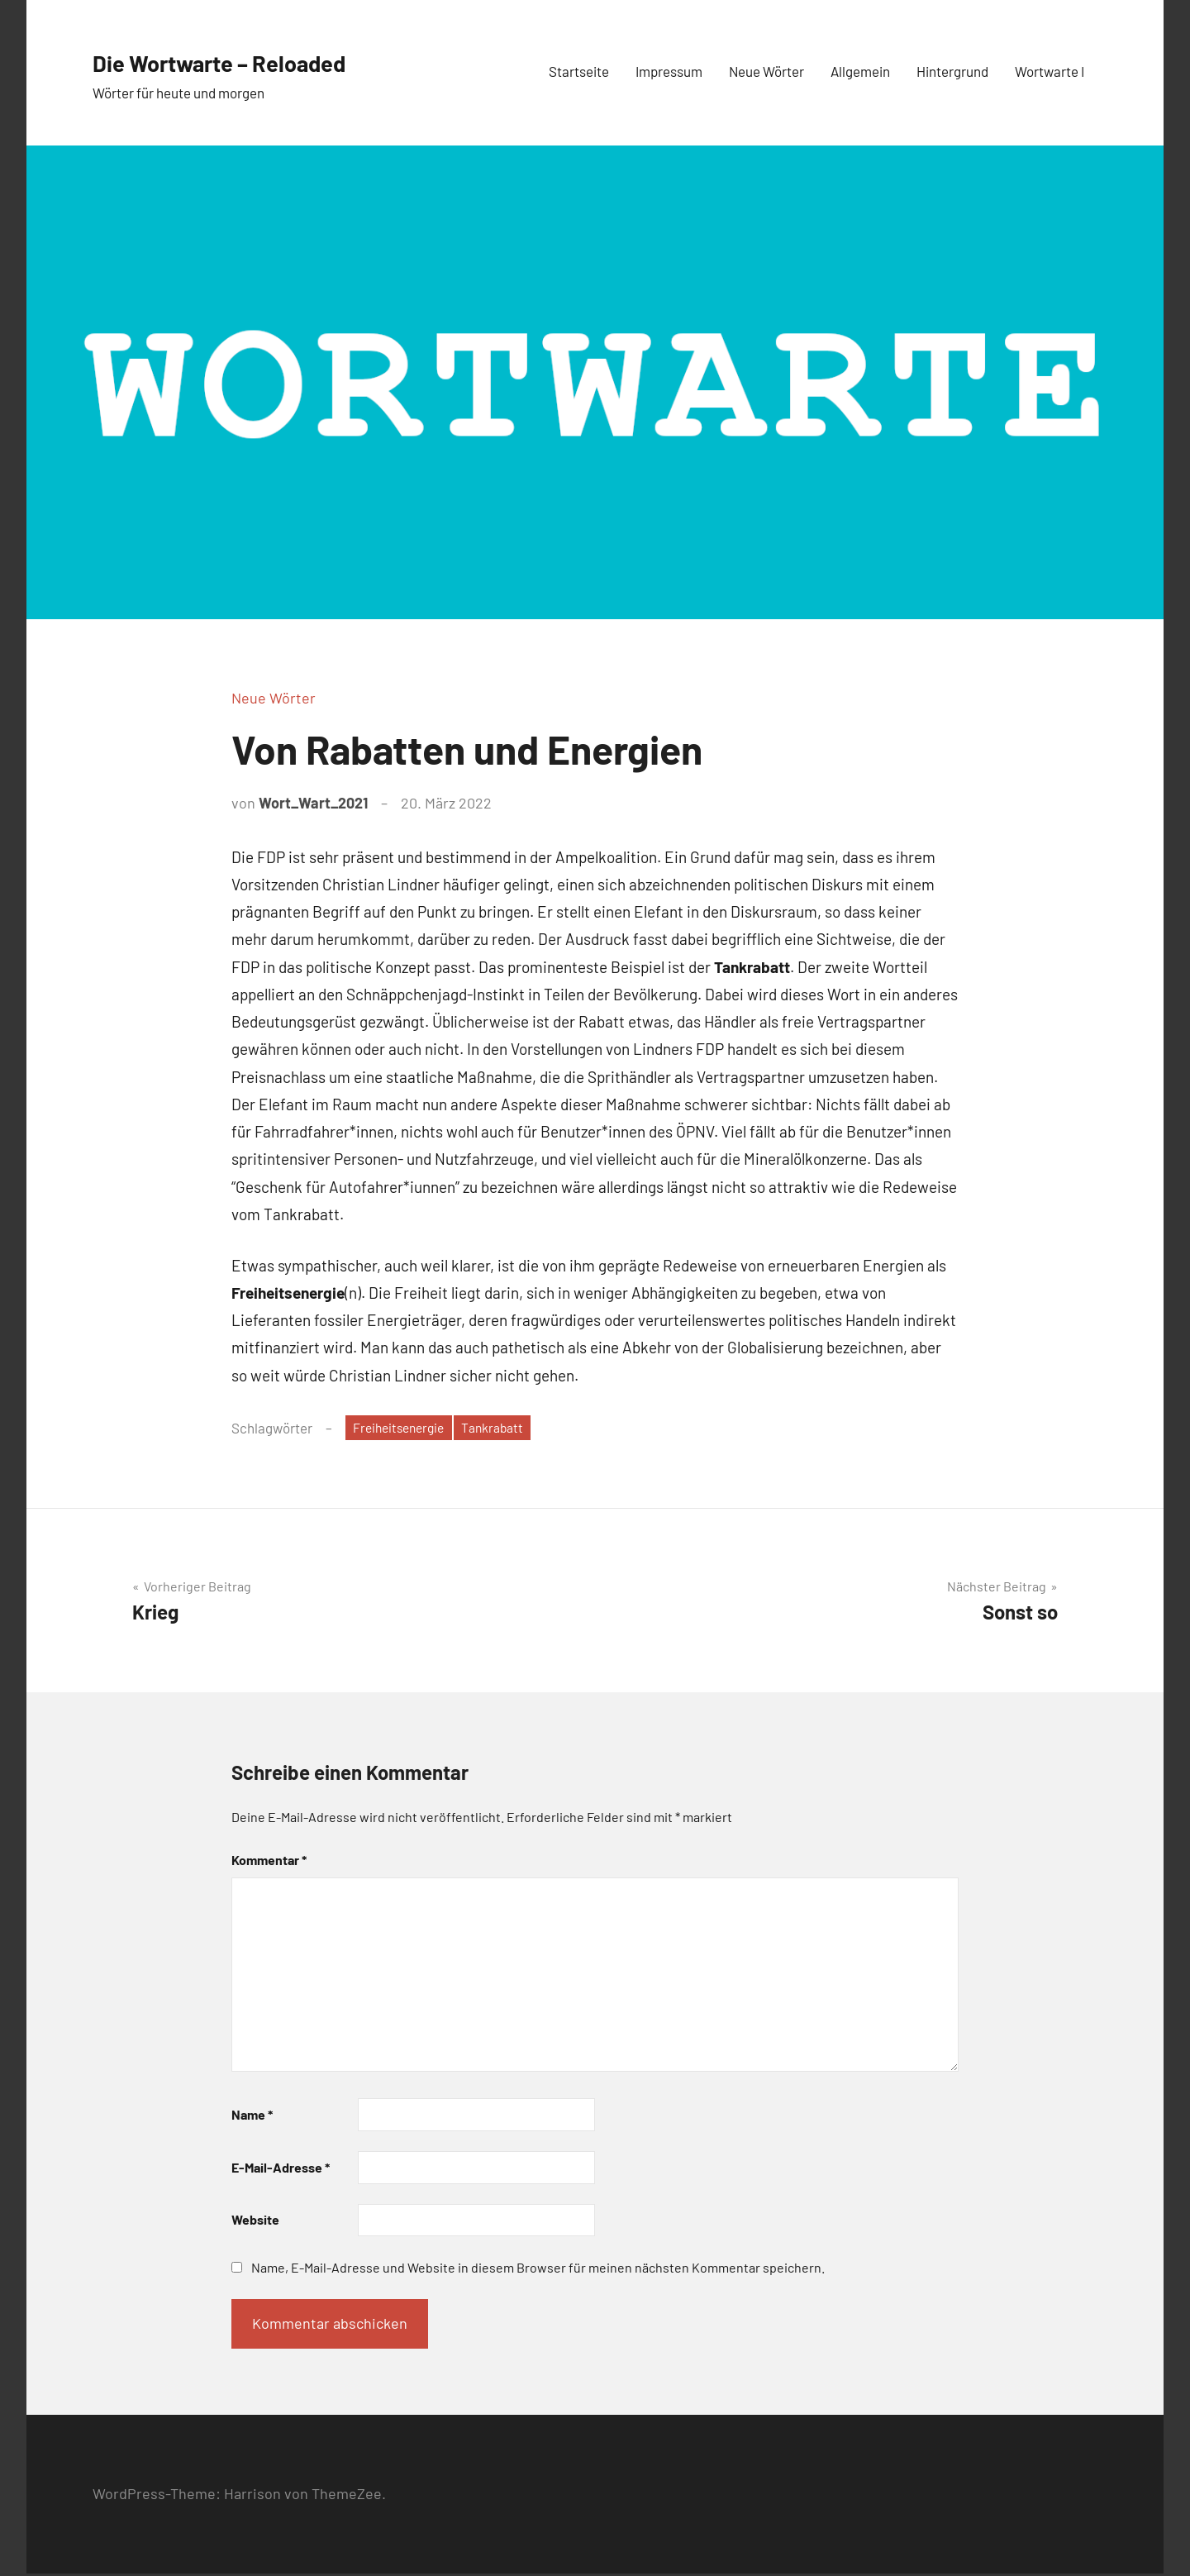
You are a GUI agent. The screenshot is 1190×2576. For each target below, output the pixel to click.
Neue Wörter (766, 71)
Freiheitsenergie (403, 1428)
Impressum (668, 71)
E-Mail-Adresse (280, 2170)
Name (252, 2117)
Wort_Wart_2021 (313, 803)
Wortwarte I (1049, 71)
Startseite (579, 71)
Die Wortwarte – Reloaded (262, 60)
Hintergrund (952, 71)
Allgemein (860, 71)
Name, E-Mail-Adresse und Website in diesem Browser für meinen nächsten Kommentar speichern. (538, 2270)
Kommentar (269, 1862)
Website (255, 2222)
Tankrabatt (506, 1428)
